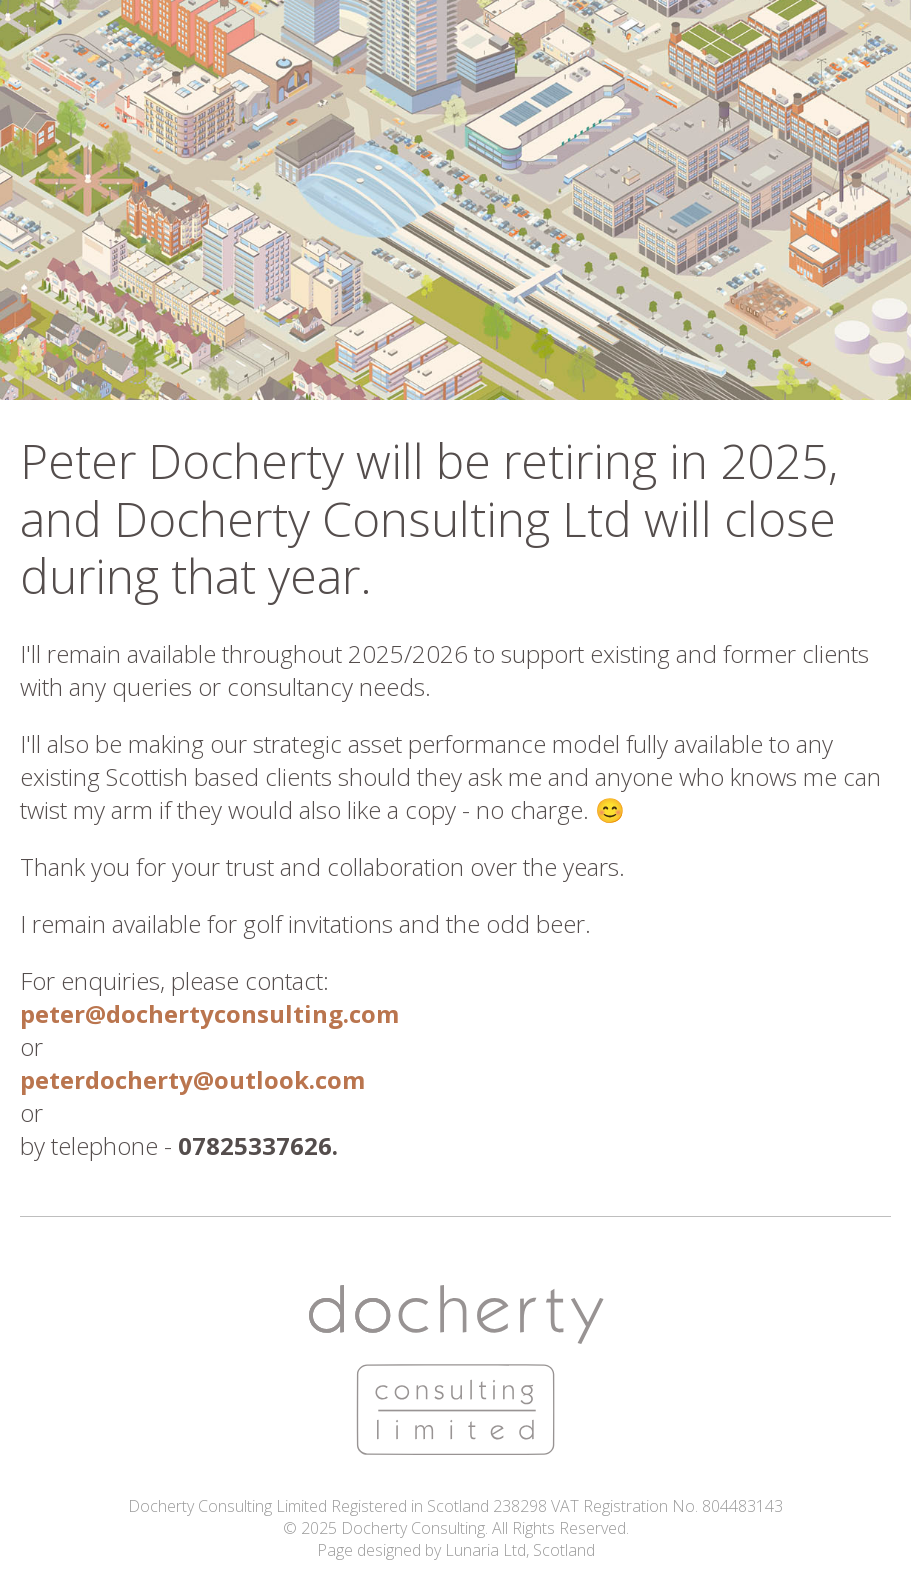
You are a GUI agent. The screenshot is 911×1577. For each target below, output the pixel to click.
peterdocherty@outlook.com (192, 1079)
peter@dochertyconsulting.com (209, 1013)
